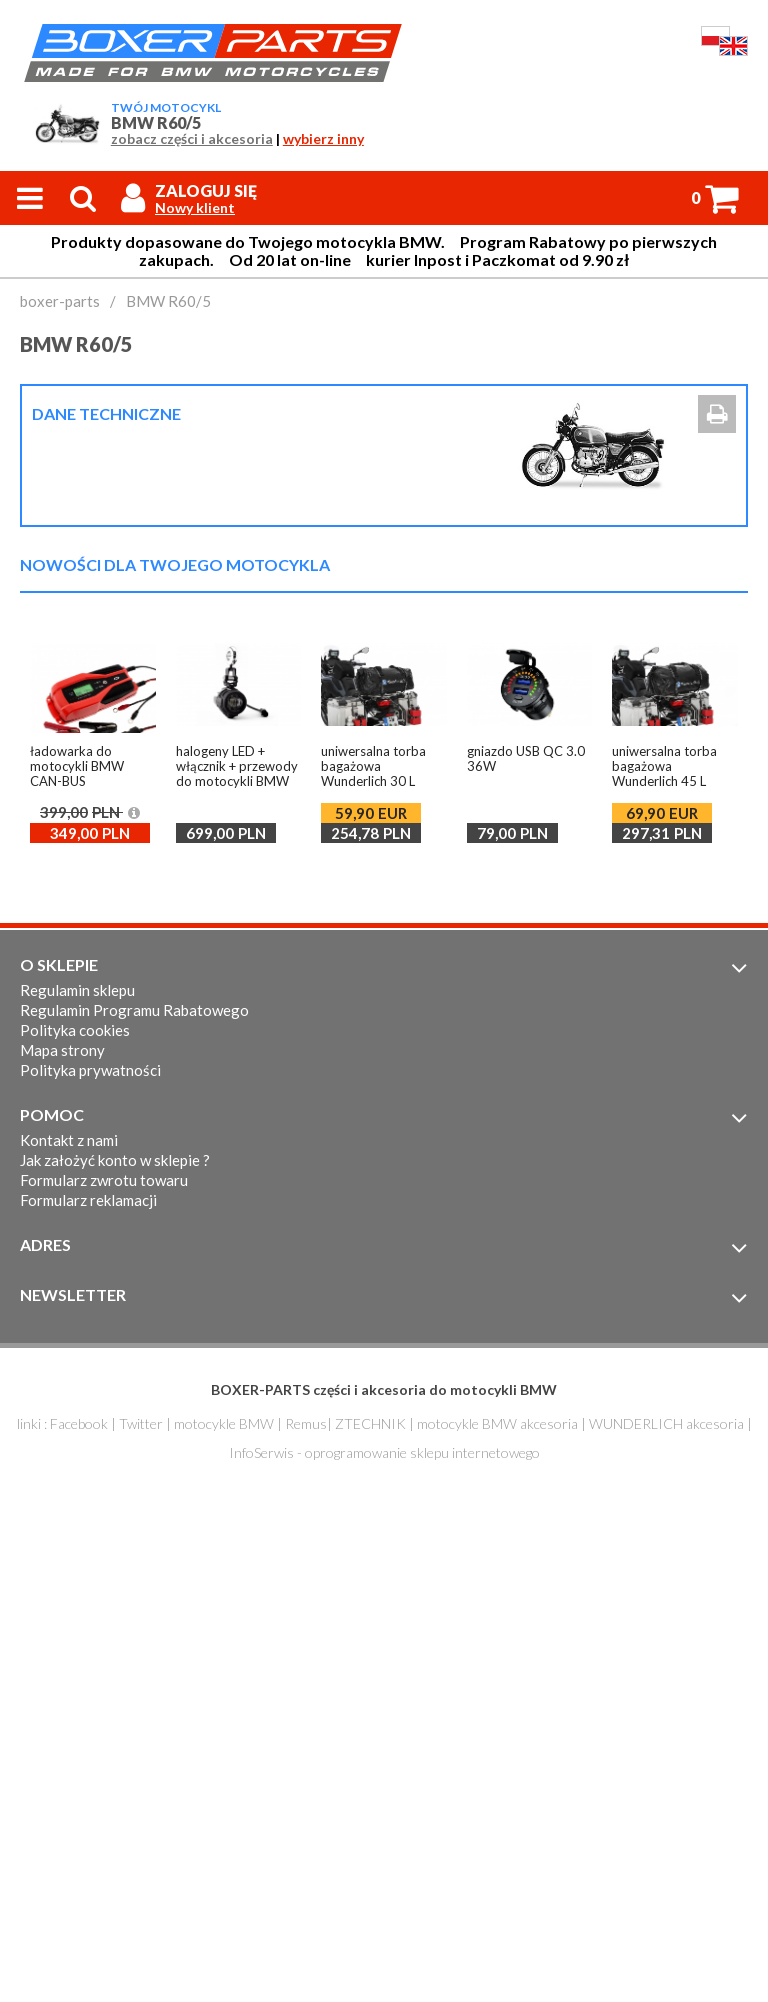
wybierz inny (323, 139)
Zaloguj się (206, 190)
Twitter (141, 1423)
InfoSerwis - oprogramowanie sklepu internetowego (384, 1452)
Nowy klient (195, 208)
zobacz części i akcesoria (192, 139)
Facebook (79, 1423)
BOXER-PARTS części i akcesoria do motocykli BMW (384, 1389)
